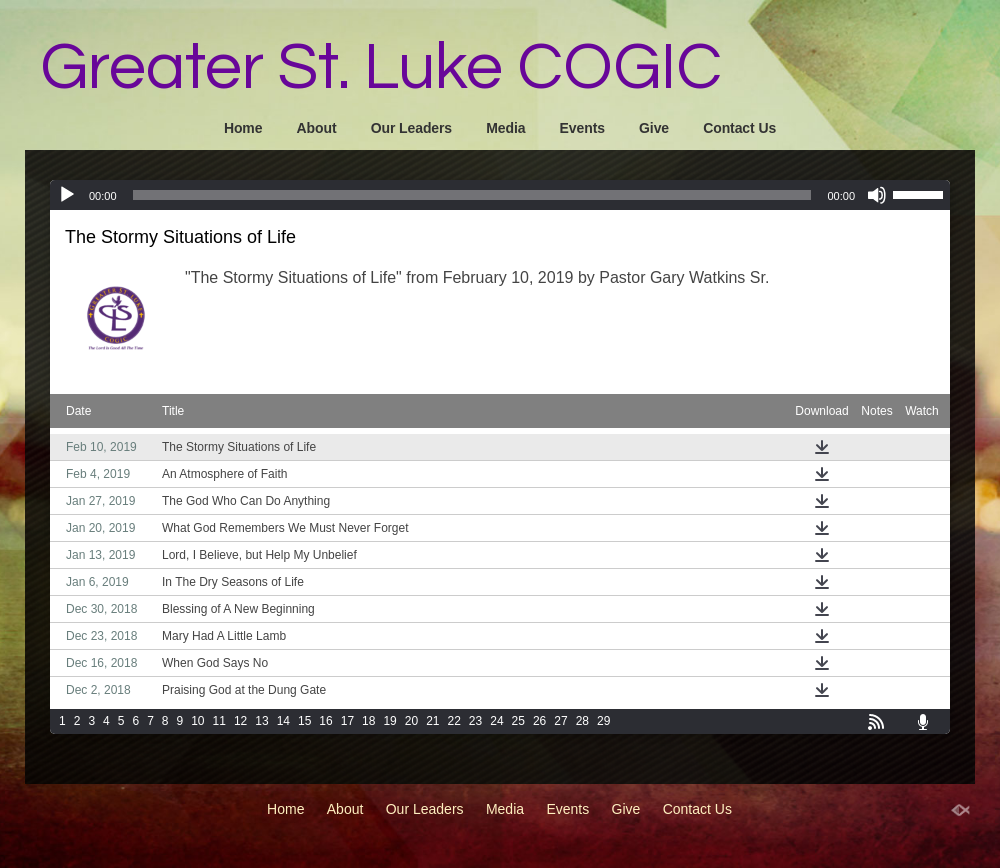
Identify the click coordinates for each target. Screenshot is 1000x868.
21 (432, 721)
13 (261, 721)
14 (283, 721)
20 (411, 721)
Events (582, 128)
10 (197, 721)
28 (582, 721)
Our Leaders (411, 128)
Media (505, 128)
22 (454, 721)
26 (539, 721)
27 (560, 721)
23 (475, 721)
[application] (500, 195)
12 (240, 721)
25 (518, 721)
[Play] (67, 195)
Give (654, 128)
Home (243, 128)
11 (219, 721)
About (317, 128)
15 (304, 721)
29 (603, 721)
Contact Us (739, 128)
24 (496, 721)
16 (325, 721)
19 (389, 721)
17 (347, 721)
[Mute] (877, 195)
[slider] (472, 195)
